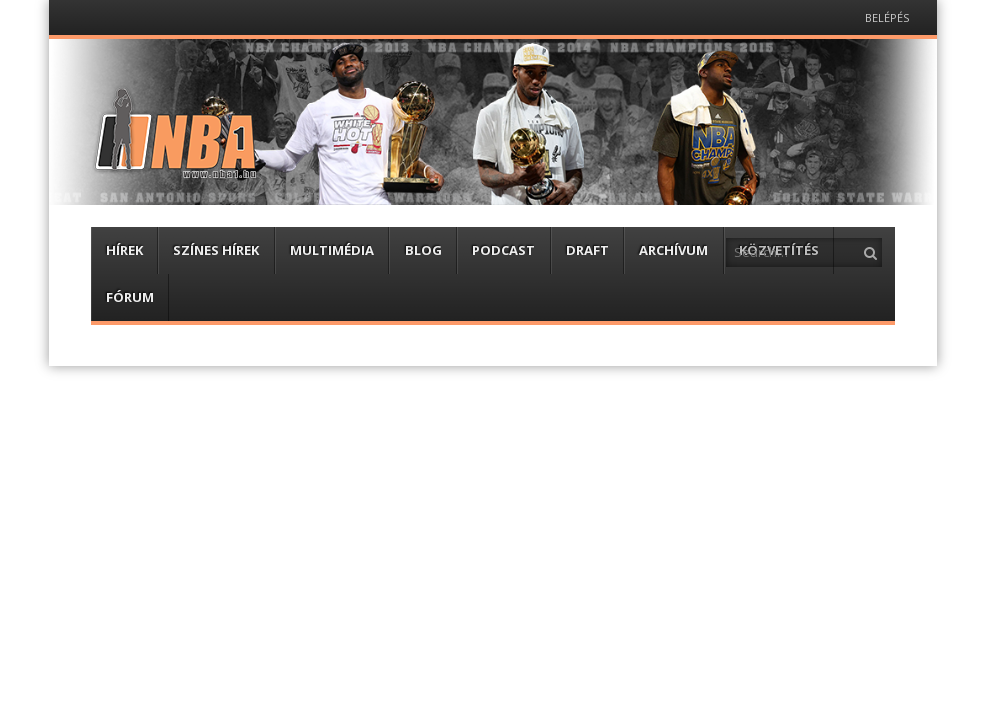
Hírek (124, 250)
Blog (423, 250)
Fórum (130, 297)
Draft (587, 250)
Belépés (887, 17)
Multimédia (332, 250)
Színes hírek (216, 250)
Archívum (673, 250)
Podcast (503, 250)
